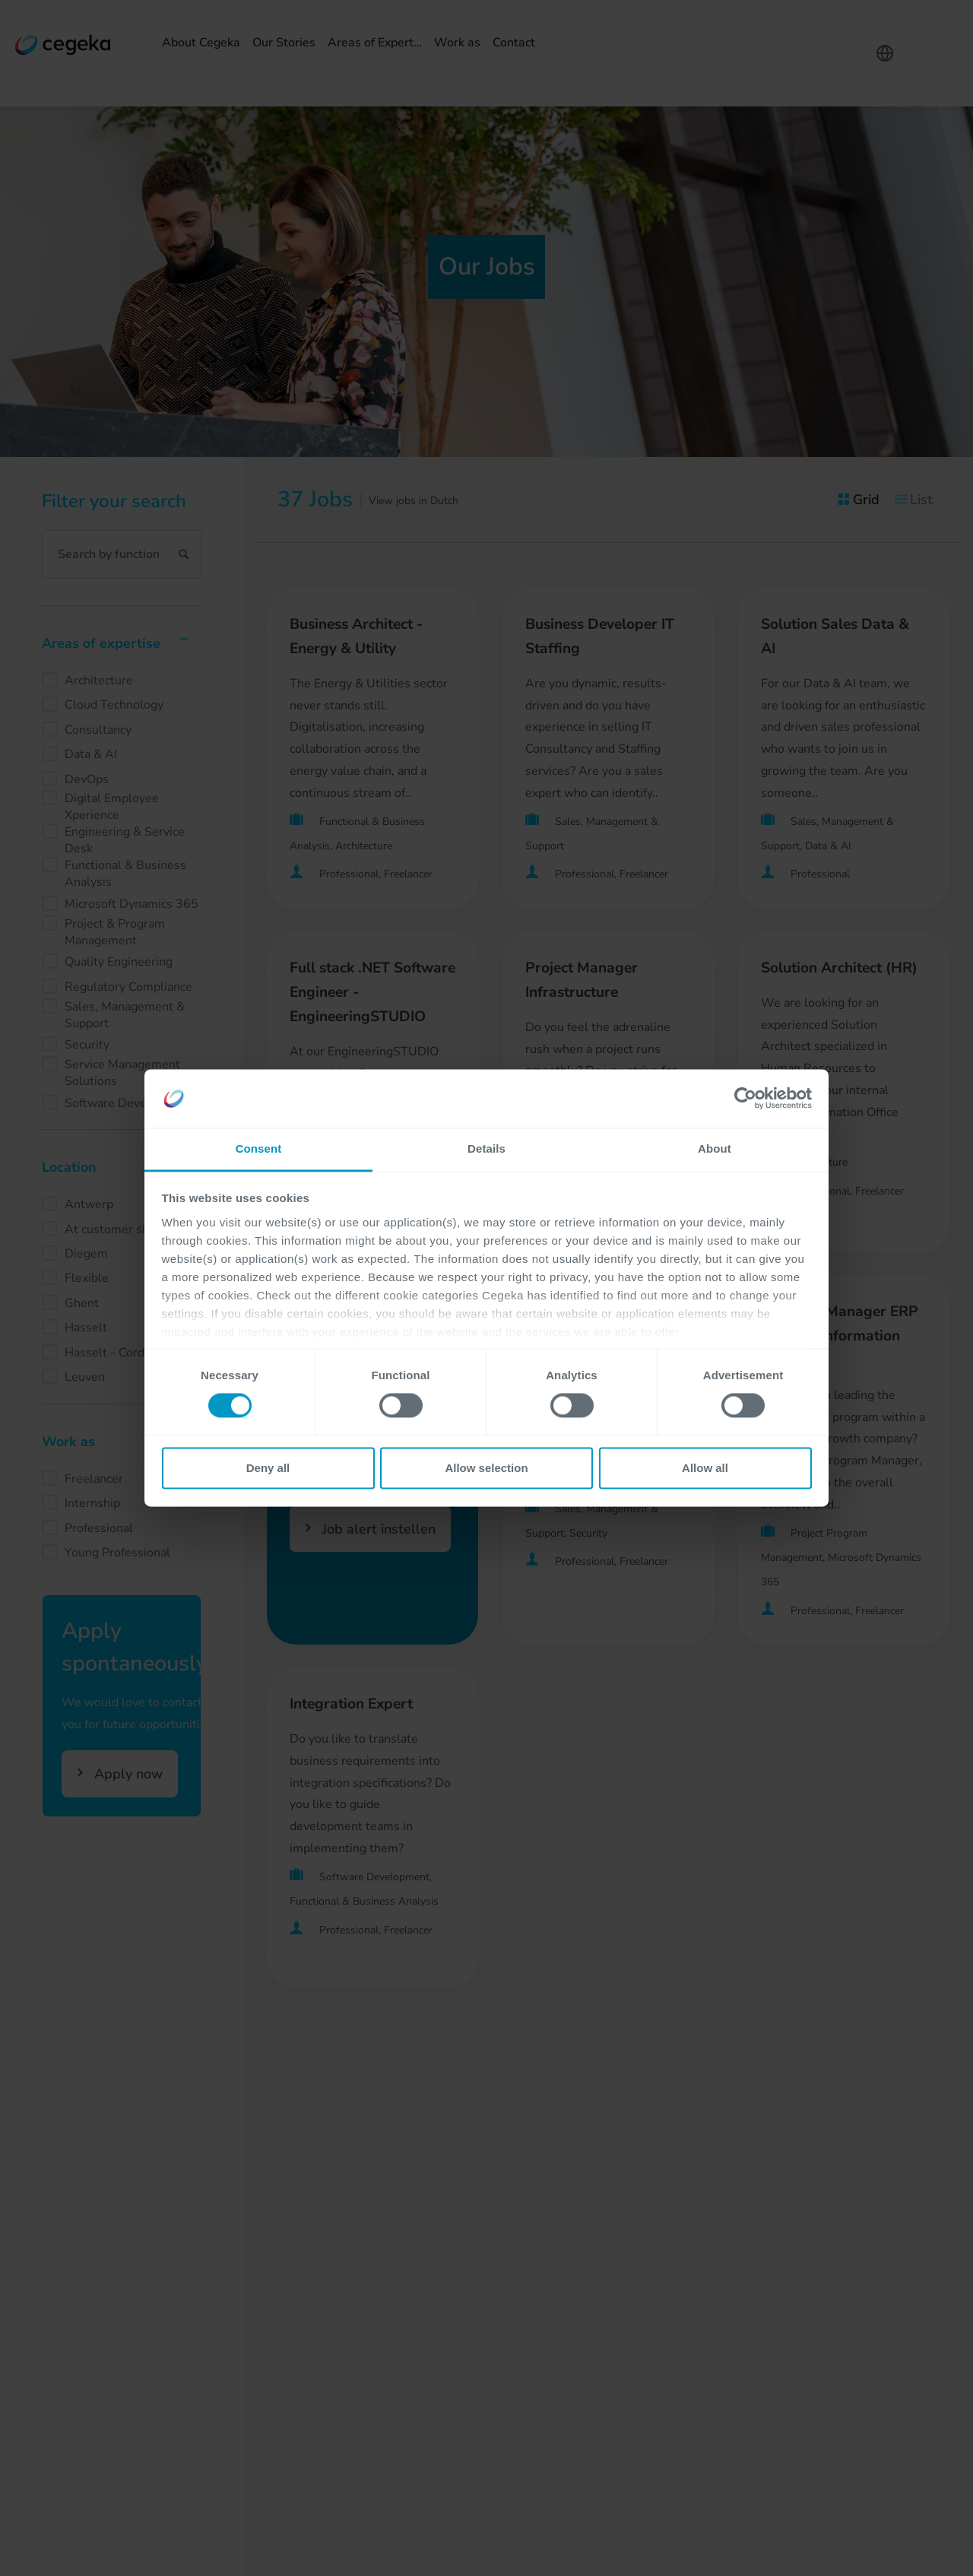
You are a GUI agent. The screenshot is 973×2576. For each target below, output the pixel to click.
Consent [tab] (259, 1148)
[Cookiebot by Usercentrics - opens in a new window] (745, 1098)
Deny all (268, 1467)
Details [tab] (486, 1148)
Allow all (705, 1467)
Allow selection (486, 1467)
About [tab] (714, 1148)
